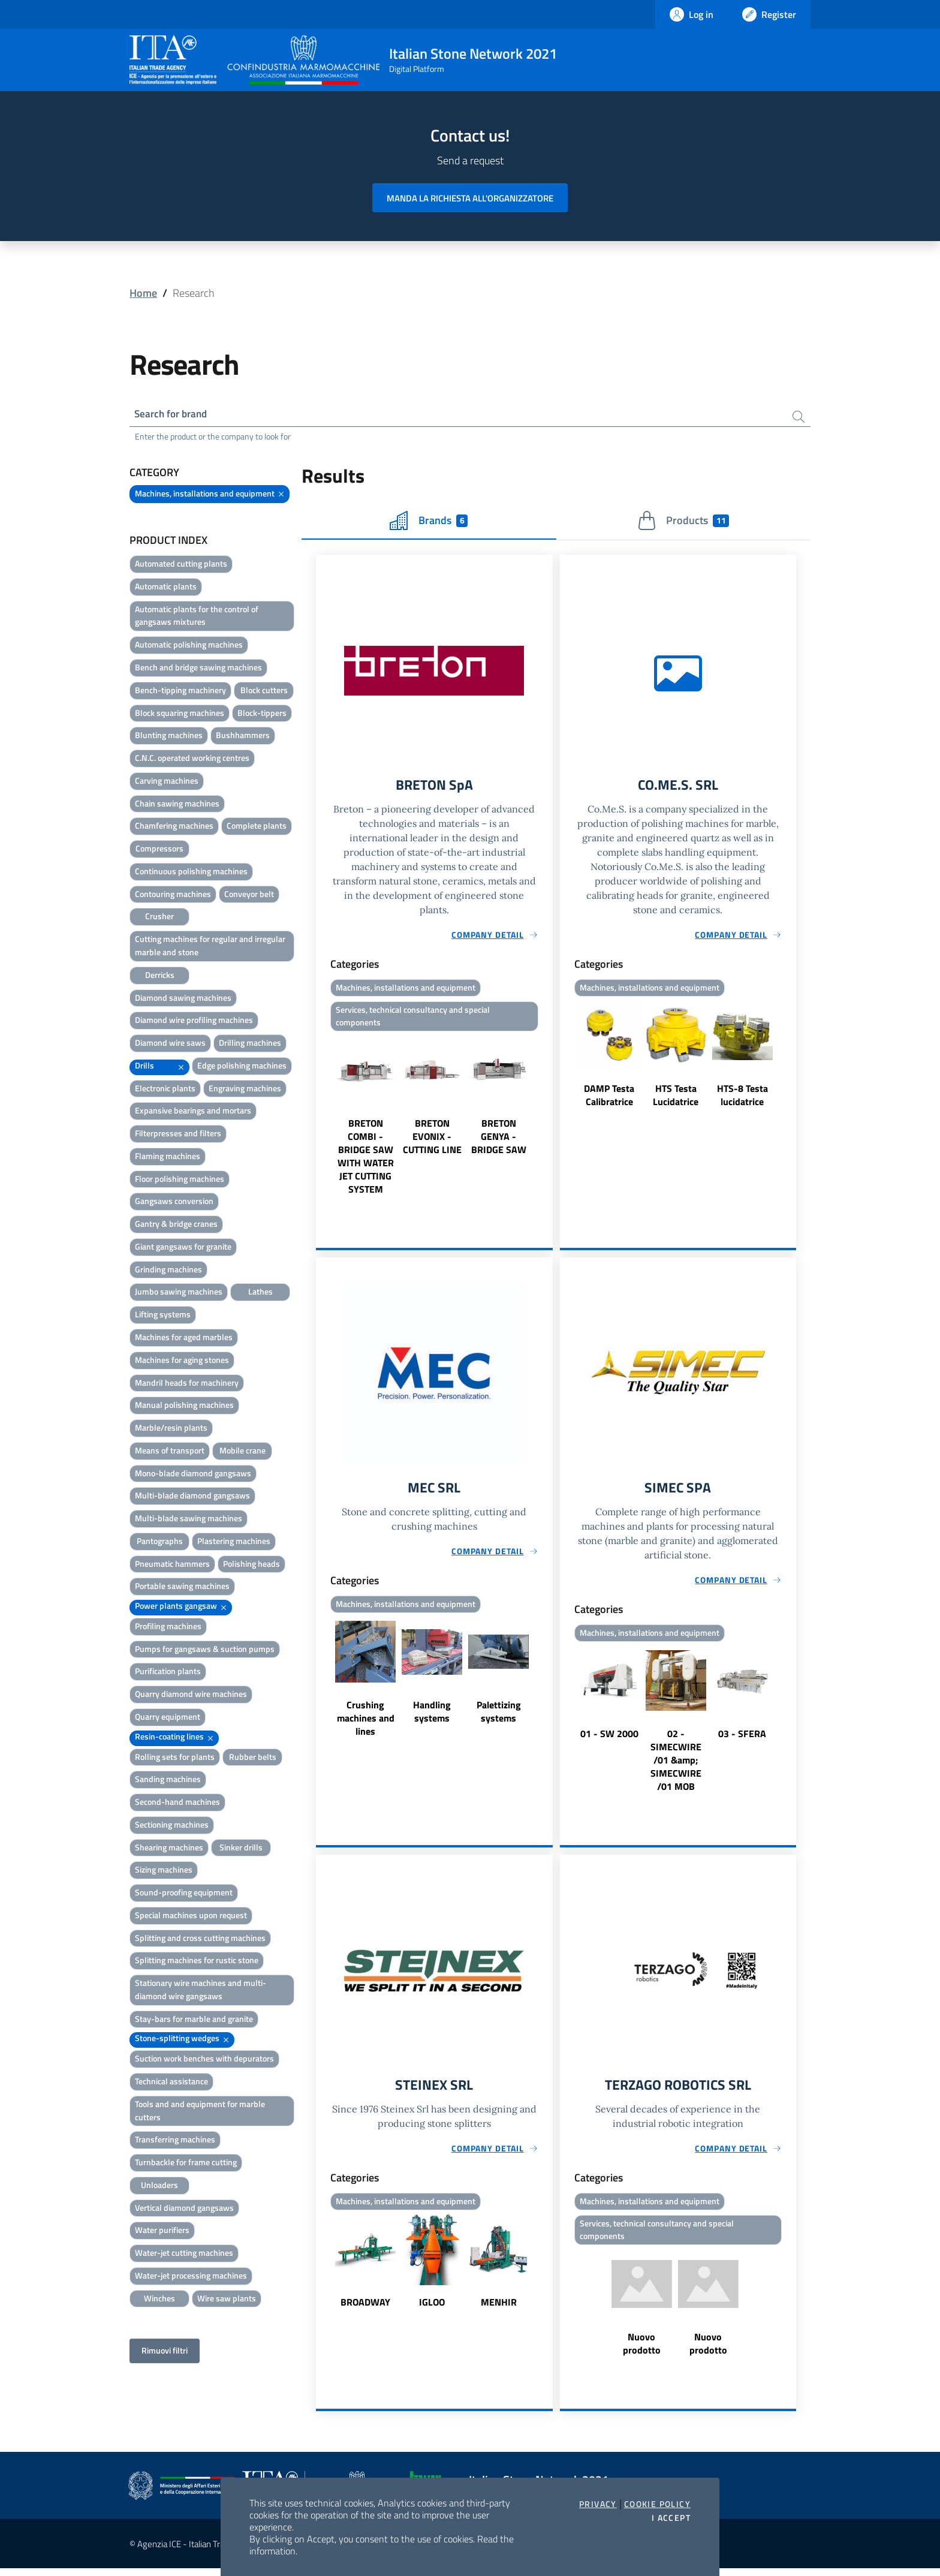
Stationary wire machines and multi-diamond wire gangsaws (200, 1991)
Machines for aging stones (182, 1361)
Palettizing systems (499, 1717)
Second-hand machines (177, 1803)
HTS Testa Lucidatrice (675, 1098)
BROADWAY (365, 2308)
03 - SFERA (742, 1739)
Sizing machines (163, 1871)
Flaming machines (167, 1157)
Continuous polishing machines (191, 872)
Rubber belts (252, 1758)
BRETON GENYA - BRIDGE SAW (498, 1140)
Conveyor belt (249, 895)
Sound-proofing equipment (184, 1894)
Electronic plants (165, 1090)
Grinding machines (168, 1271)
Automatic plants (166, 588)
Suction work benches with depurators (204, 2060)
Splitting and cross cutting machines (200, 1939)
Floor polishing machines (179, 1180)
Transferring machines (175, 2141)
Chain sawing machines (177, 805)
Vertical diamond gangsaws (184, 2209)
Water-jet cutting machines (184, 2254)
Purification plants (168, 1672)
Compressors (159, 850)
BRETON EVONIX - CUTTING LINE (432, 1140)
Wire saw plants (226, 2300)
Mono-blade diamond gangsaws (193, 1474)
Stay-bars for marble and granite (194, 2020)
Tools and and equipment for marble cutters (200, 2112)
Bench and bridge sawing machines (198, 669)
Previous (321, 1120)
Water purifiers (162, 2231)
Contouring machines (173, 895)
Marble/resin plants (171, 1429)
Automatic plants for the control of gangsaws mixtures (196, 617)
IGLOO (432, 2308)
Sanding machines (168, 1780)
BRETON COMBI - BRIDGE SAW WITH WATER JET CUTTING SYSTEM (366, 1160)
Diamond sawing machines (183, 998)
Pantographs (160, 1542)
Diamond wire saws (170, 1044)
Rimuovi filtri (164, 2352)
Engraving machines (245, 1090)
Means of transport (169, 1452)
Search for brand (174, 415)
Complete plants (257, 827)
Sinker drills (241, 1849)
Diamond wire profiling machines (194, 1021)
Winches (159, 2300)
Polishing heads (251, 1565)
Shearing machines (169, 1849)
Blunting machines (169, 736)
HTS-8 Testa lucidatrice (742, 1098)
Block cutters (264, 691)
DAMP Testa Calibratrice (609, 1098)
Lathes (260, 1293)
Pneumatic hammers (172, 1565)
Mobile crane (242, 1452)
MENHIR (499, 2308)
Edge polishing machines (242, 1067)
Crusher (159, 917)
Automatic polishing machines (189, 646)
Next (547, 1120)
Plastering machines (233, 1542)
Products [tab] (683, 522)
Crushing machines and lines (365, 1723)
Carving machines (166, 782)
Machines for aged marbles (184, 1338)
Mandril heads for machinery (187, 1383)
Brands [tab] (429, 522)
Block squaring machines (179, 714)
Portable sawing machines (182, 1587)
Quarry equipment (167, 1718)
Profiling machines (168, 1627)
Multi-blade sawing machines (188, 1519)
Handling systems (432, 1717)
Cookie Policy (657, 2504)
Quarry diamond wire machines (191, 1695)
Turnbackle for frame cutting (186, 2163)
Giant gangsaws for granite (183, 1248)
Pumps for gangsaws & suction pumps (205, 1650)
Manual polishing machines (184, 1406)
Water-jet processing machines (191, 2277)
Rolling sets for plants (175, 1758)
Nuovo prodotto (642, 2351)
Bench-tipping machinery (180, 691)
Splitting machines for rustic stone (196, 1961)
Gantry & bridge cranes (176, 1225)
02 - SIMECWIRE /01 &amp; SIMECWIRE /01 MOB (675, 1765)
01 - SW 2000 (609, 1739)
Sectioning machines (172, 1826)
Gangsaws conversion (174, 1202)
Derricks (159, 976)
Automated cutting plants (181, 565)
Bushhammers (243, 736)
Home (143, 293)
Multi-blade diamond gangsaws (192, 1497)
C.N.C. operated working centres (192, 759)
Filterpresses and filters (178, 1134)
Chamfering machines (174, 827)
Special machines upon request (191, 1916)
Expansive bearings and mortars (193, 1112)
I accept (671, 2518)
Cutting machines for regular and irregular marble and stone (210, 947)
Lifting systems (163, 1316)
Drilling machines (250, 1044)
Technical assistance (171, 2083)
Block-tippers (262, 714)
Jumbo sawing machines (178, 1293)
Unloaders (159, 2186)
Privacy (598, 2504)
